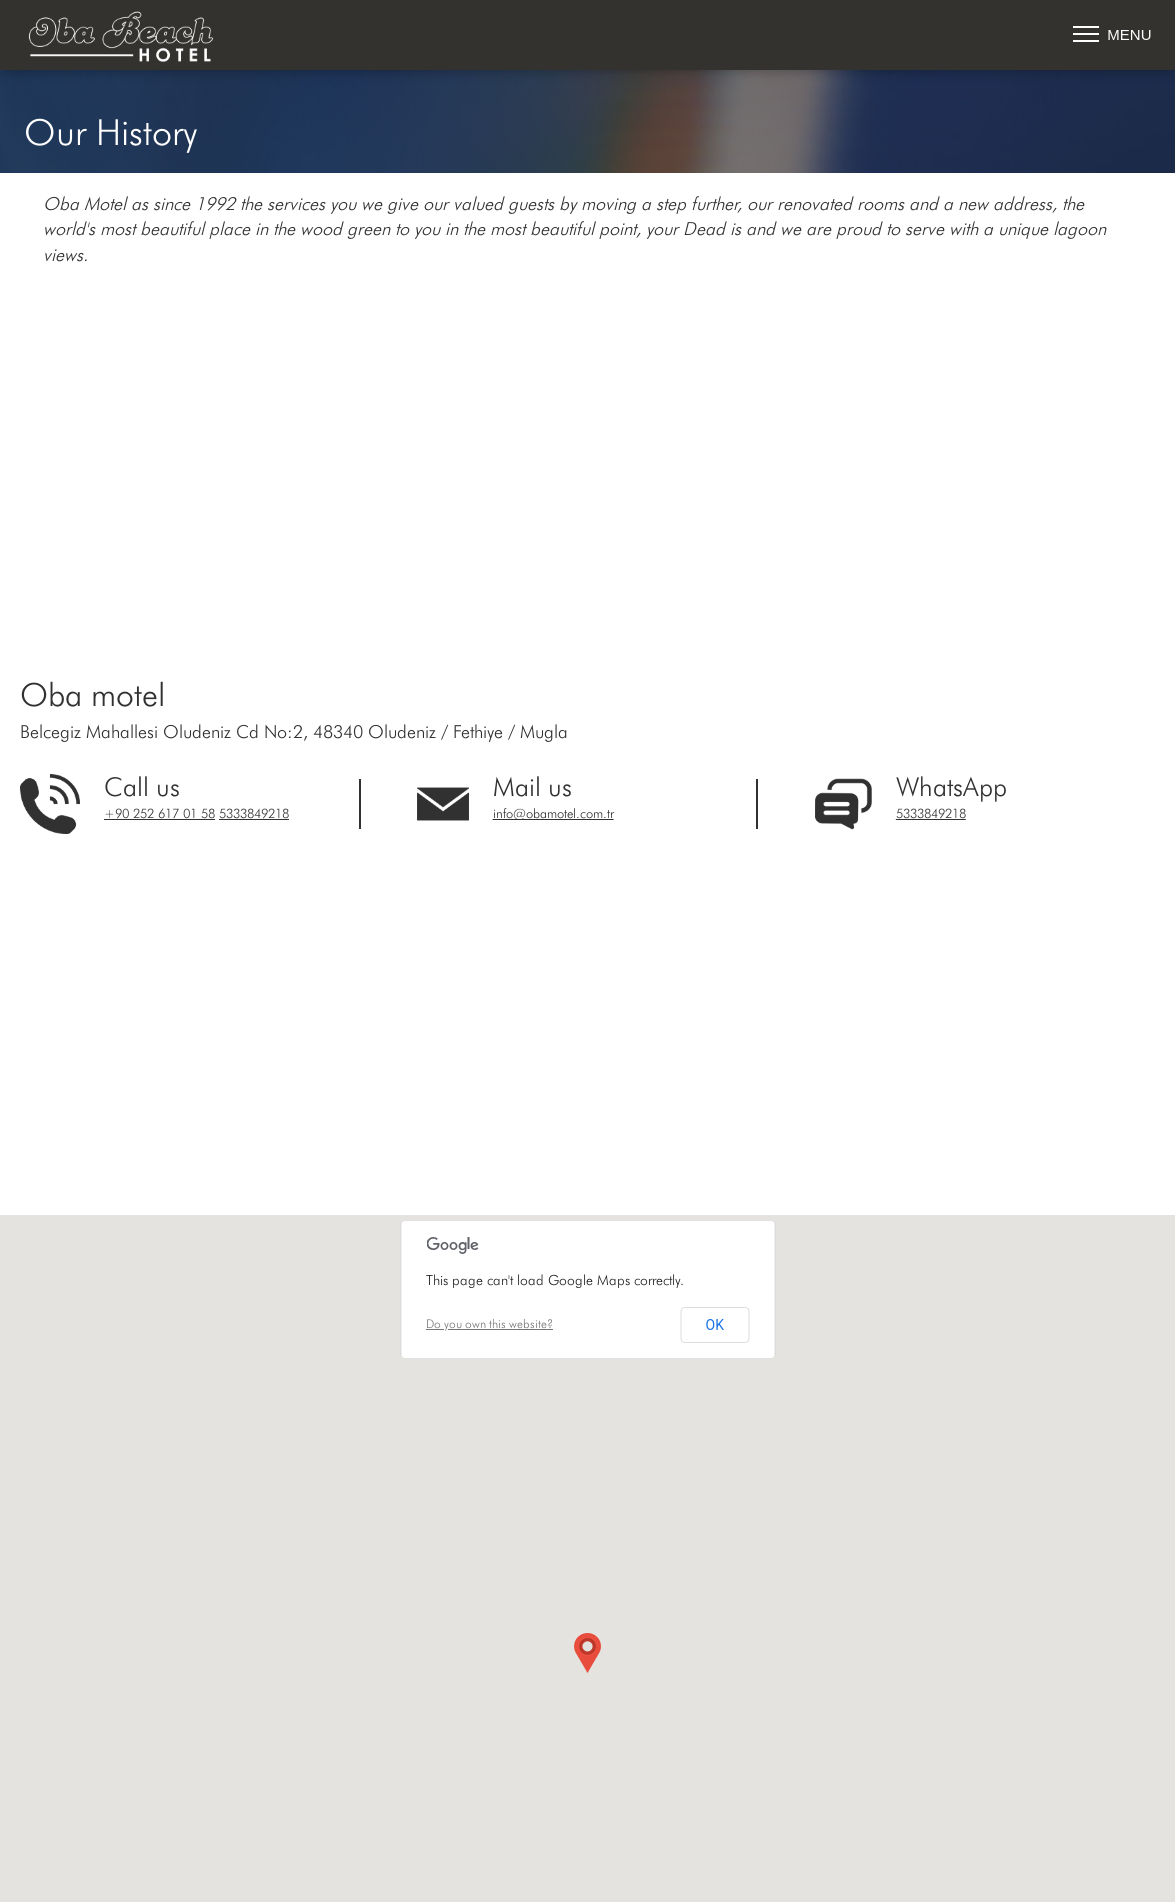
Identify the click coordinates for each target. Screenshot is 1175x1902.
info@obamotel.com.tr (553, 814)
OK (715, 1325)
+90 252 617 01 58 (159, 814)
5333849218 (254, 814)
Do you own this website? (489, 1325)
